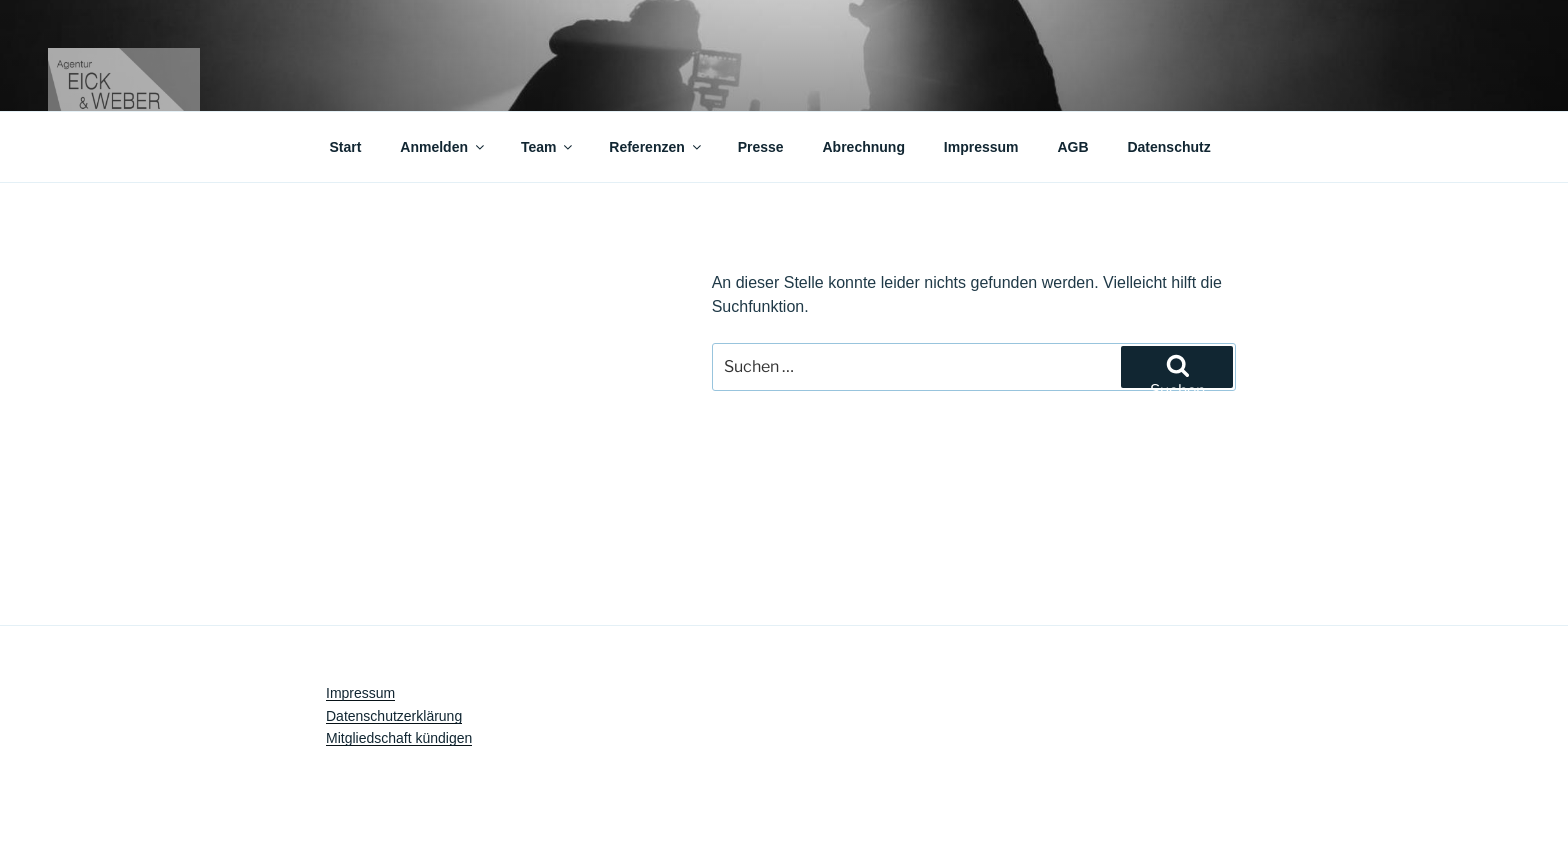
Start (346, 147)
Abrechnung (864, 147)
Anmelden (443, 147)
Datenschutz (1168, 147)
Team (548, 147)
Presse (761, 147)
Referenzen (656, 147)
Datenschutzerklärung (394, 716)
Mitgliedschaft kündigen (399, 738)
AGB (1072, 147)
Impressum (981, 147)
